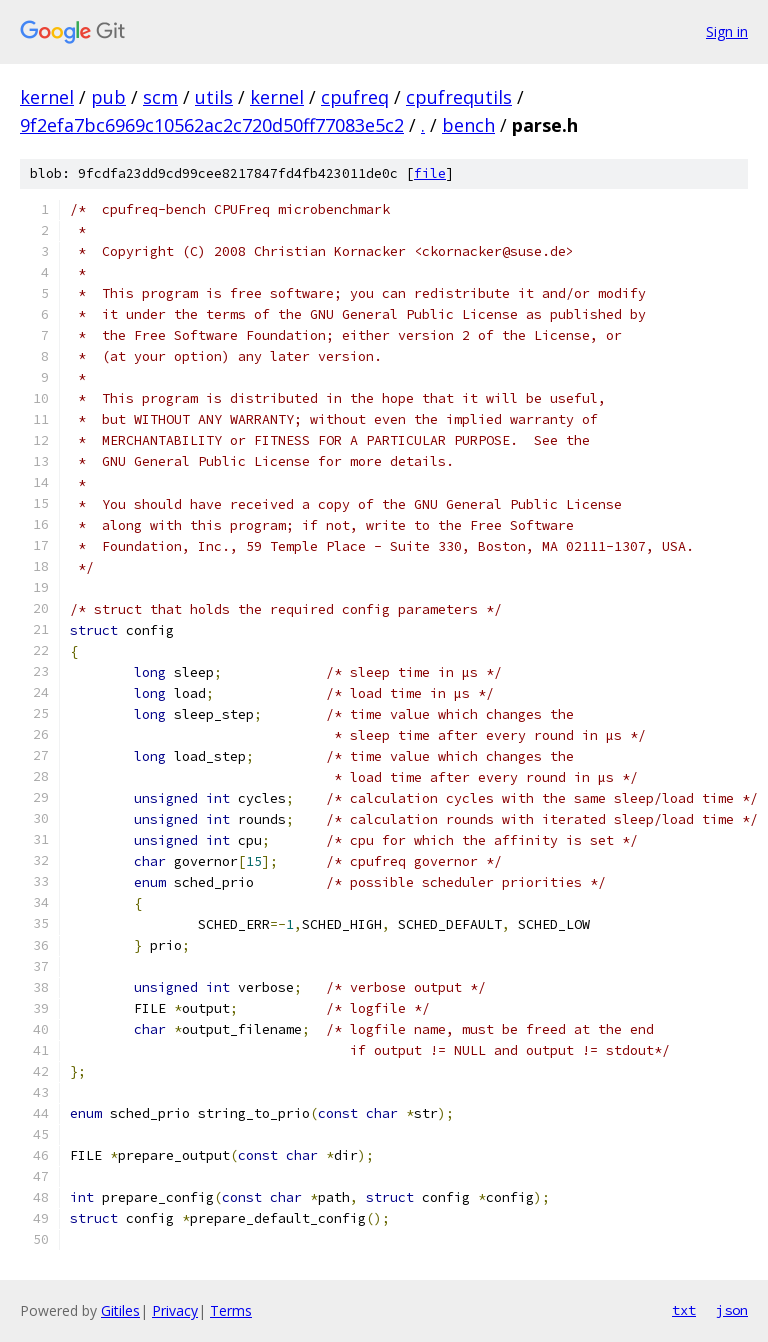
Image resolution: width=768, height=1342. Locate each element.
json (732, 1310)
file (430, 173)
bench (468, 125)
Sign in (727, 31)
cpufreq (355, 97)
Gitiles (120, 1310)
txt (684, 1310)
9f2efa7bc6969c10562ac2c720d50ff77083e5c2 (212, 125)
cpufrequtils (459, 97)
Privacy (175, 1310)
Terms (231, 1310)
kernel (47, 97)
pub (108, 97)
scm (160, 97)
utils (214, 97)
